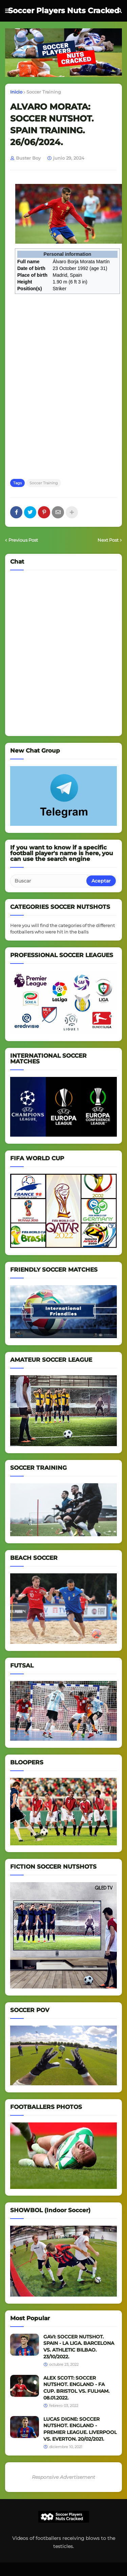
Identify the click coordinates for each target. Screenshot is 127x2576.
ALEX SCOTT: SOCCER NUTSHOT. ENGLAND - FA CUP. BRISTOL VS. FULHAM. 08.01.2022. (76, 2388)
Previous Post (23, 540)
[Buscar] (48, 880)
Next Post (108, 540)
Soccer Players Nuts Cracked (63, 10)
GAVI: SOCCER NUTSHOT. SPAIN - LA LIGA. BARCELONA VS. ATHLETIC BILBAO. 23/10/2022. (78, 2347)
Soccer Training (43, 91)
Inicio (16, 91)
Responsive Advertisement (63, 2477)
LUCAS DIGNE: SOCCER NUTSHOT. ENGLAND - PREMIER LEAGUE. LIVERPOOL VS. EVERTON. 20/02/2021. (80, 2429)
